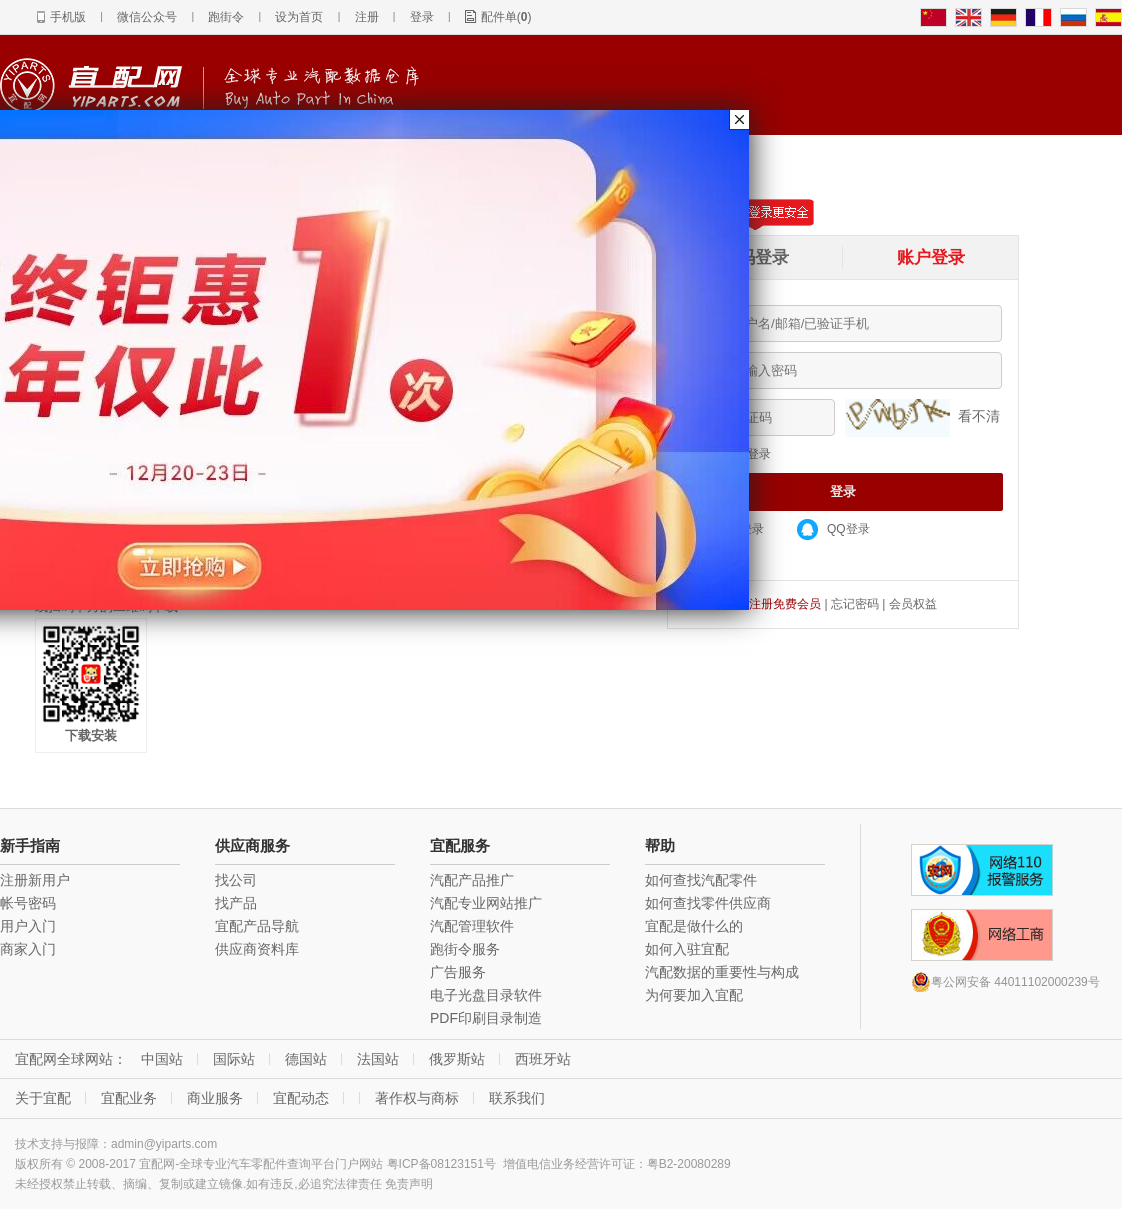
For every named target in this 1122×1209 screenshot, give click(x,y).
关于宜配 (43, 1098)
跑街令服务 (465, 949)
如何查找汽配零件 (701, 880)
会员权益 (913, 604)
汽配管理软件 (472, 926)
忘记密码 (855, 604)
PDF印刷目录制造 (486, 1018)
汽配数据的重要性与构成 (722, 972)
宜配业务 (129, 1098)
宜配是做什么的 (694, 926)
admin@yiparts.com (164, 1144)
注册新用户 (35, 880)
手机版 (68, 17)
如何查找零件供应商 (708, 903)
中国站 (162, 1059)
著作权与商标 (417, 1098)
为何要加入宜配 (694, 995)
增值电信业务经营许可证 (569, 1164)
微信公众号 (147, 17)
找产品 (236, 903)
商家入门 (28, 949)
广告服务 (458, 972)
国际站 (234, 1059)
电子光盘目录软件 (486, 995)
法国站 (378, 1059)
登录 (422, 17)
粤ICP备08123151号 (441, 1164)
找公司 (236, 880)
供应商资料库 (257, 949)
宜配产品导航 (257, 926)
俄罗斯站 (457, 1059)
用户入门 (28, 926)
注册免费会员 (785, 604)
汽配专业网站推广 (486, 903)
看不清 (979, 416)
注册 (367, 17)
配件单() (506, 17)
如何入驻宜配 (687, 949)
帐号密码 (28, 903)
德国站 (306, 1059)
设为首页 (299, 17)
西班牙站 (543, 1059)
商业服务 (215, 1098)
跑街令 (226, 17)
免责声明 (409, 1184)
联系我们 (517, 1098)
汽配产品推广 (472, 880)
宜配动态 (301, 1098)
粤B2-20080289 (689, 1164)
